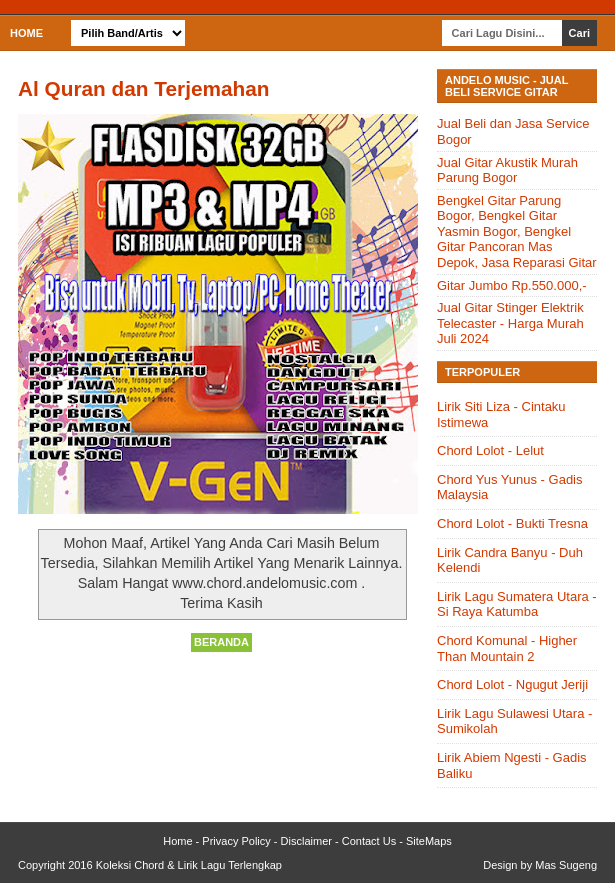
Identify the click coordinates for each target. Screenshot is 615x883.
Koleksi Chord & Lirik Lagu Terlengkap (189, 865)
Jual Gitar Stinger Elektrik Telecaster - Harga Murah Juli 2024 (510, 323)
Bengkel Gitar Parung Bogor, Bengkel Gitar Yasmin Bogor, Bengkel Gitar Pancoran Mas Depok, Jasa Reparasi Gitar (517, 231)
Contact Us (369, 841)
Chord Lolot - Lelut (490, 450)
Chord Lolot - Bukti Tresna (512, 523)
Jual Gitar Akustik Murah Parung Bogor (507, 170)
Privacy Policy (236, 841)
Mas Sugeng (566, 865)
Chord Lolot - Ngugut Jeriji (512, 684)
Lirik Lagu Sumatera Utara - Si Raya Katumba (517, 604)
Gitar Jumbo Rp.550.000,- (512, 285)
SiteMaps (429, 841)
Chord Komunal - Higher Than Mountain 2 (507, 648)
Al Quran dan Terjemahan (144, 88)
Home (26, 33)
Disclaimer (306, 841)
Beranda (221, 642)
